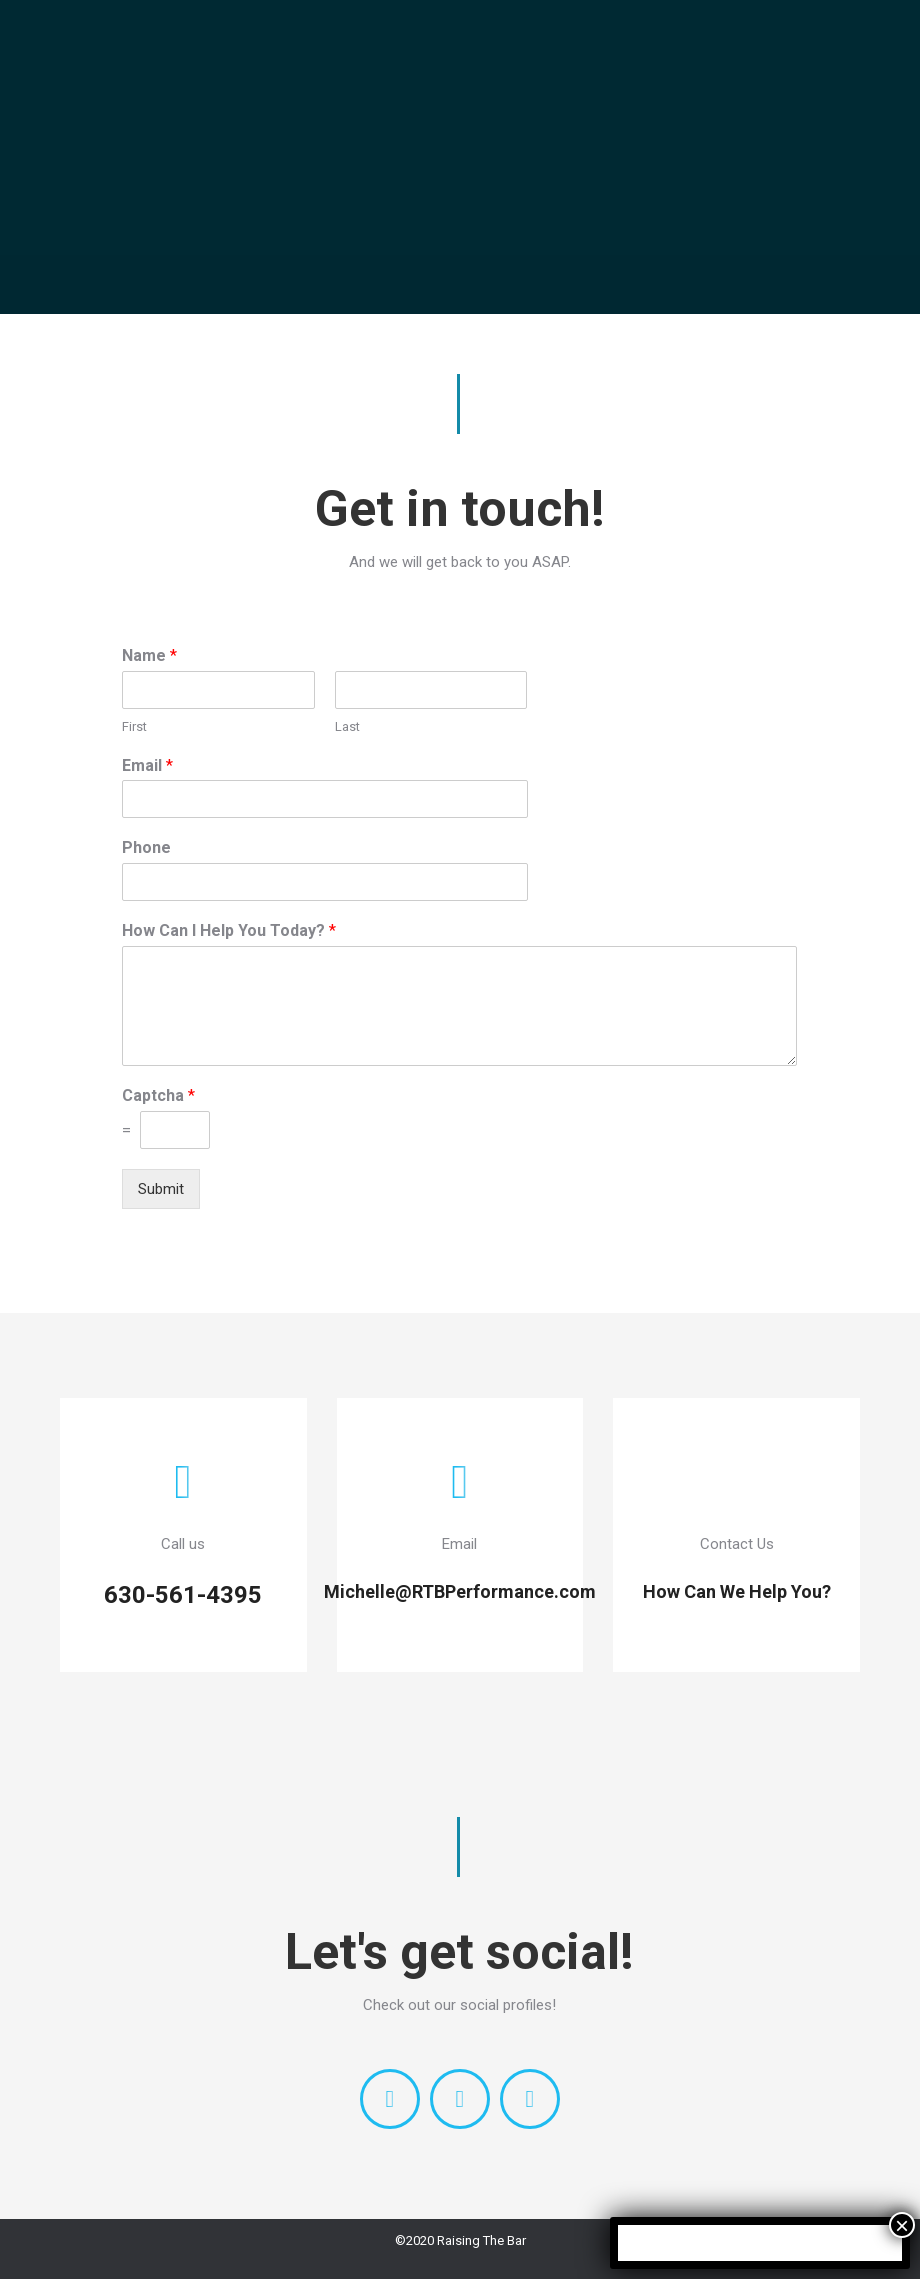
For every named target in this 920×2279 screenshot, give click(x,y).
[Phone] (324, 882)
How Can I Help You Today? (229, 930)
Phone (146, 847)
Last (347, 726)
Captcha (158, 1095)
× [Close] (902, 2225)
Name (149, 655)
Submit (161, 1189)
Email (147, 765)
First (134, 726)
